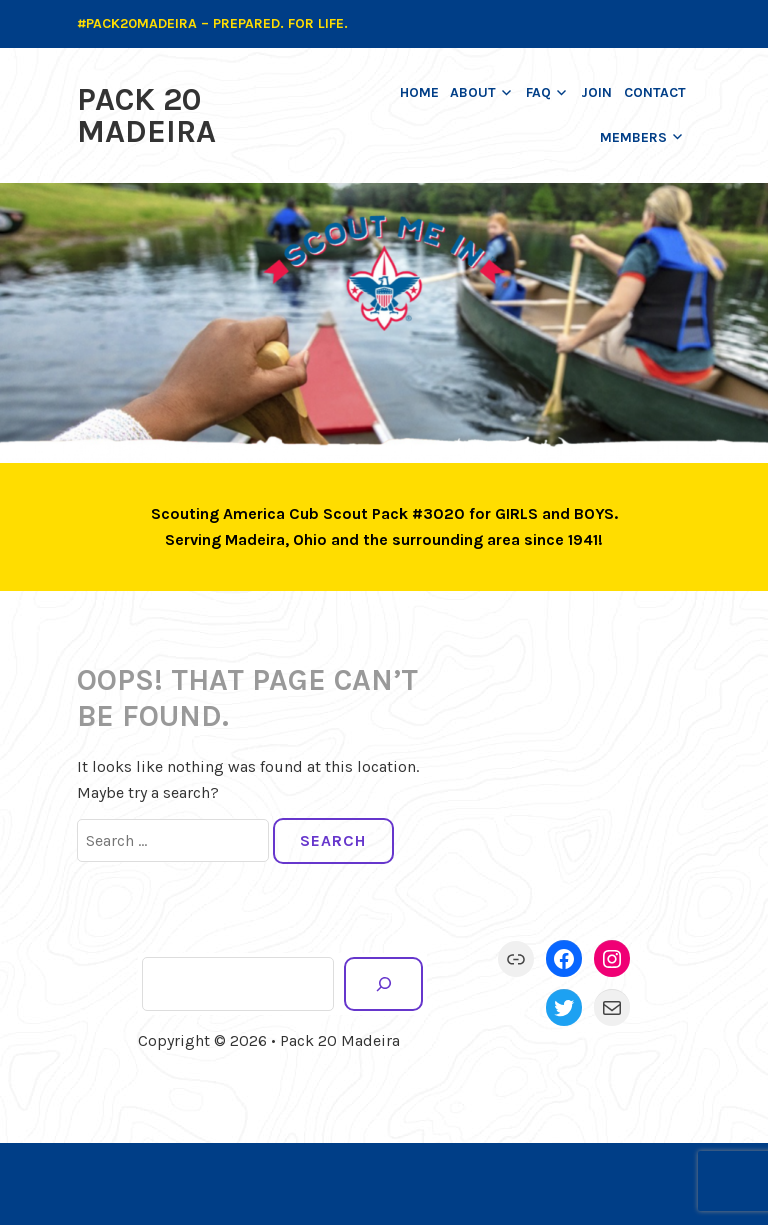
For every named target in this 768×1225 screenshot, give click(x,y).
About (473, 92)
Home (419, 92)
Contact (655, 92)
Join (596, 92)
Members (633, 137)
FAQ (538, 92)
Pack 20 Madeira (146, 115)
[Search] (383, 984)
